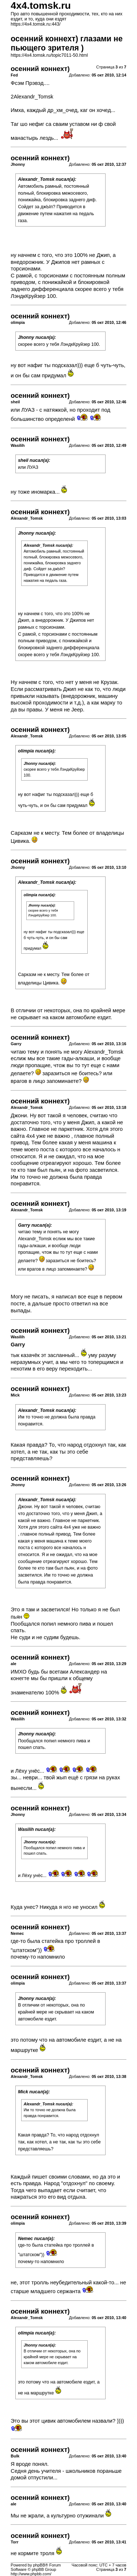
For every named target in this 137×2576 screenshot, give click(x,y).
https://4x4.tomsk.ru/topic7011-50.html (49, 55)
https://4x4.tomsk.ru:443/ (35, 24)
